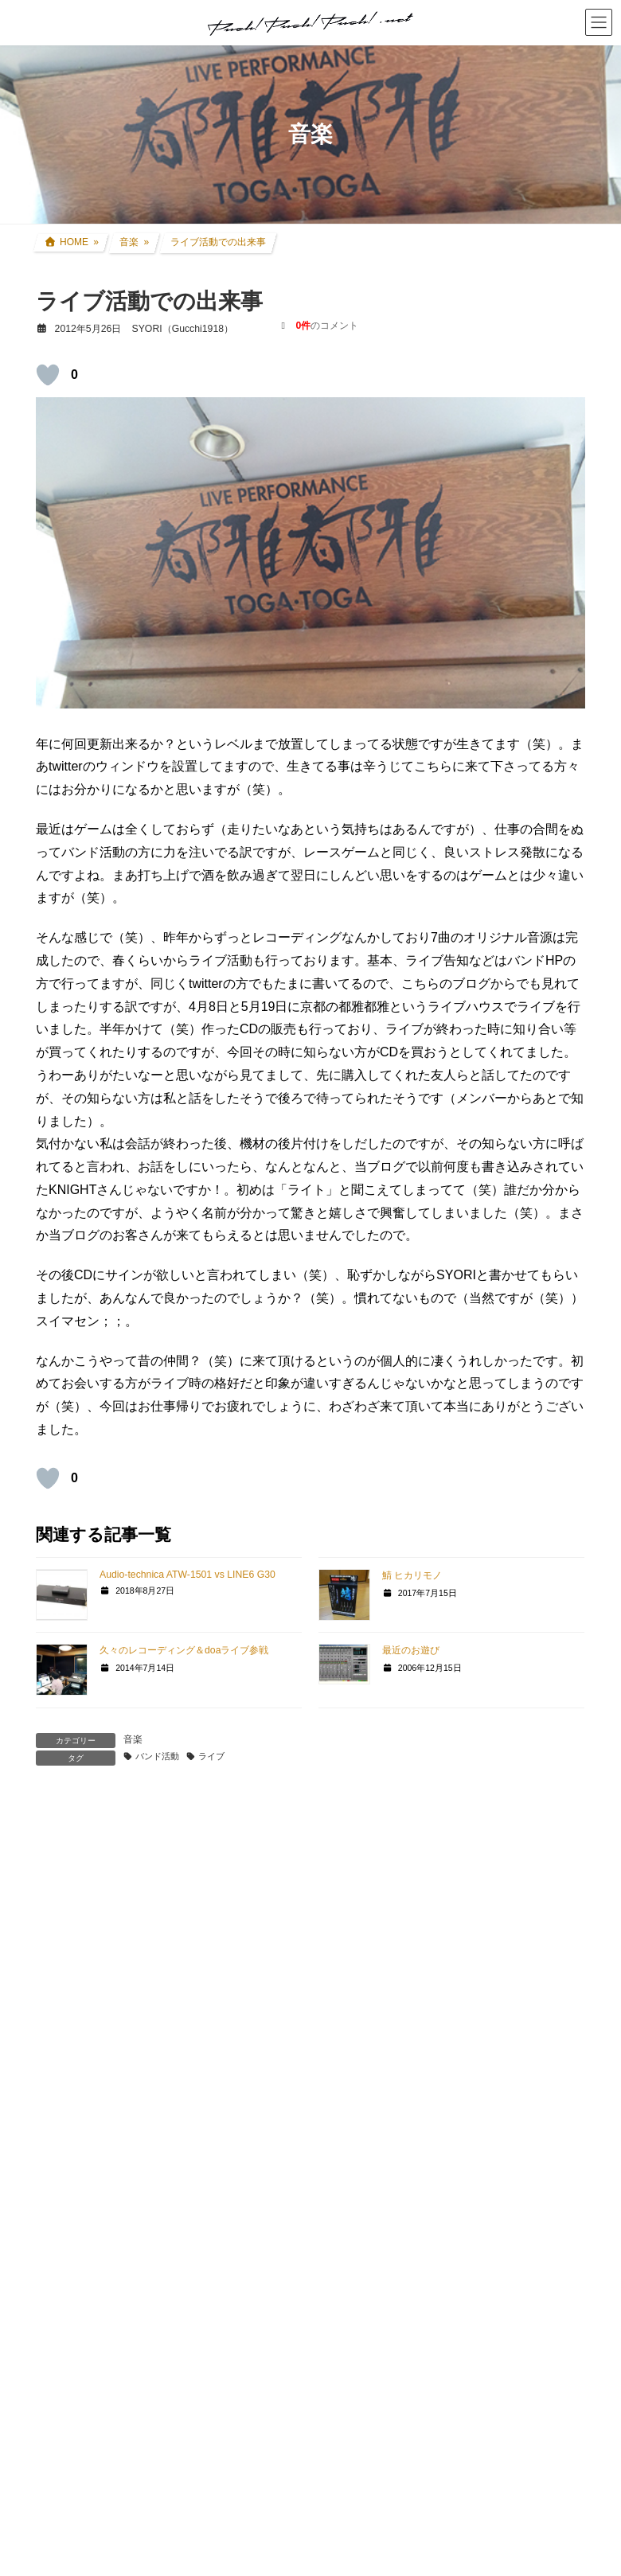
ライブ (211, 1756)
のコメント (327, 325)
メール (63, 2143)
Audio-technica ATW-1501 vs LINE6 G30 (187, 1574)
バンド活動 (157, 1756)
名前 (56, 2069)
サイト (55, 2216)
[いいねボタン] (48, 375)
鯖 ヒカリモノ (412, 1575)
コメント (69, 1882)
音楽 (133, 1739)
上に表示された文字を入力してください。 (157, 2387)
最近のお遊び (410, 1650)
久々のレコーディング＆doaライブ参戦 (184, 1650)
